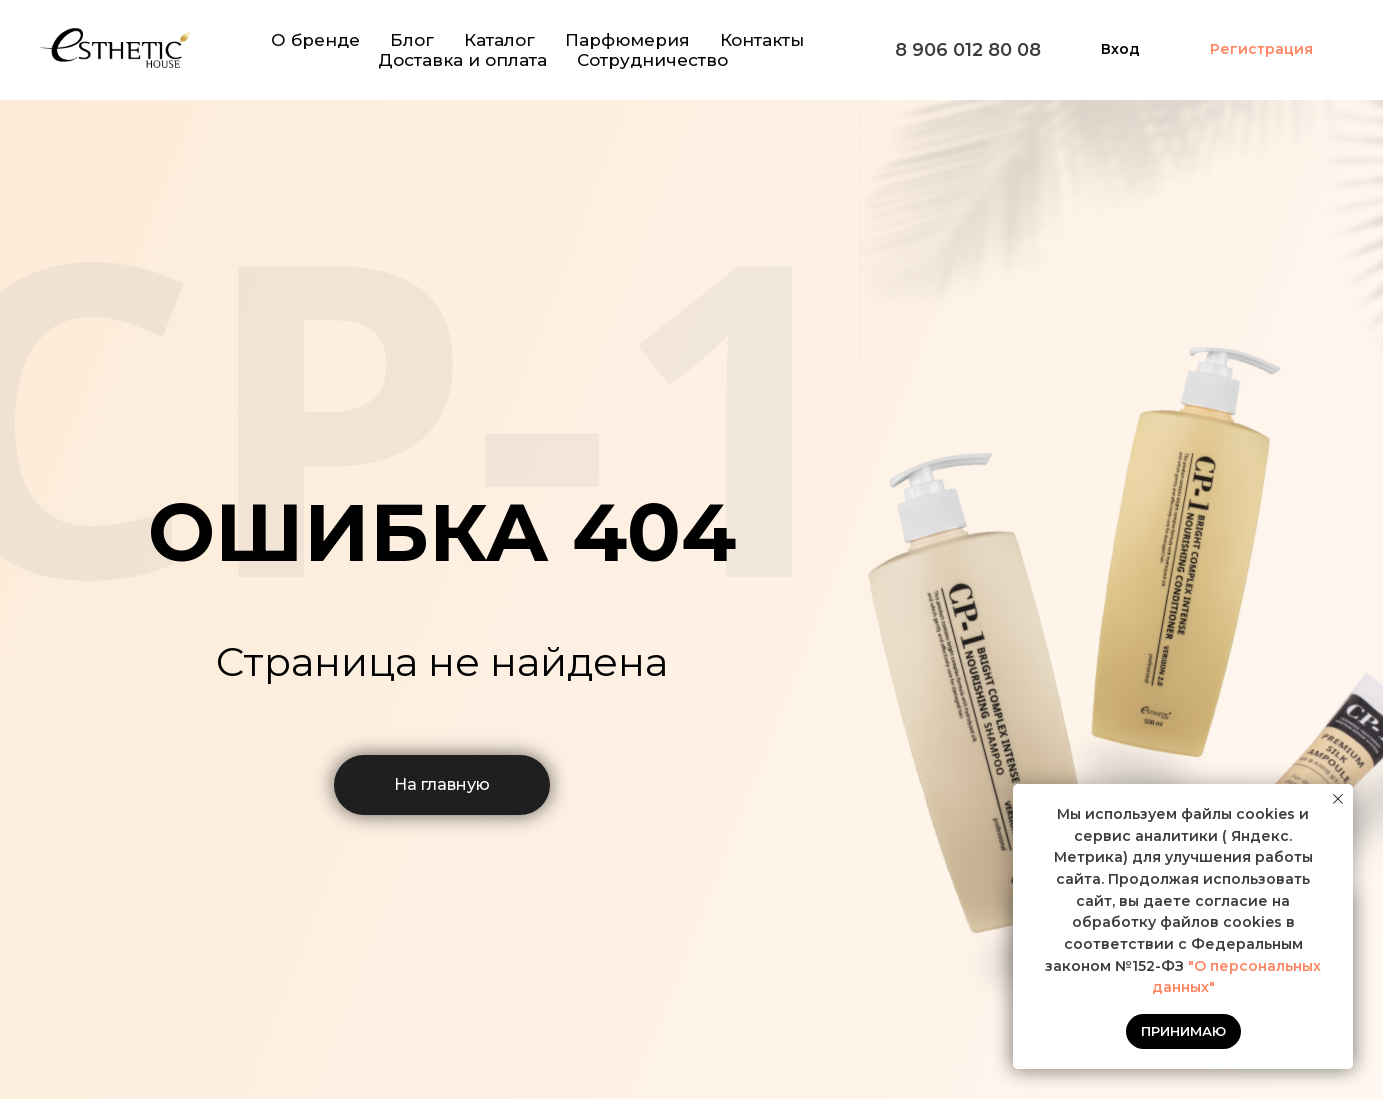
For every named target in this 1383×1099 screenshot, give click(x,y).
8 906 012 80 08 (968, 50)
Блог (412, 40)
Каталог (499, 40)
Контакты (762, 40)
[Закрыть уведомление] (1338, 799)
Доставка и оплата (462, 60)
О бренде (315, 40)
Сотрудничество (652, 60)
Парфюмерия (627, 40)
